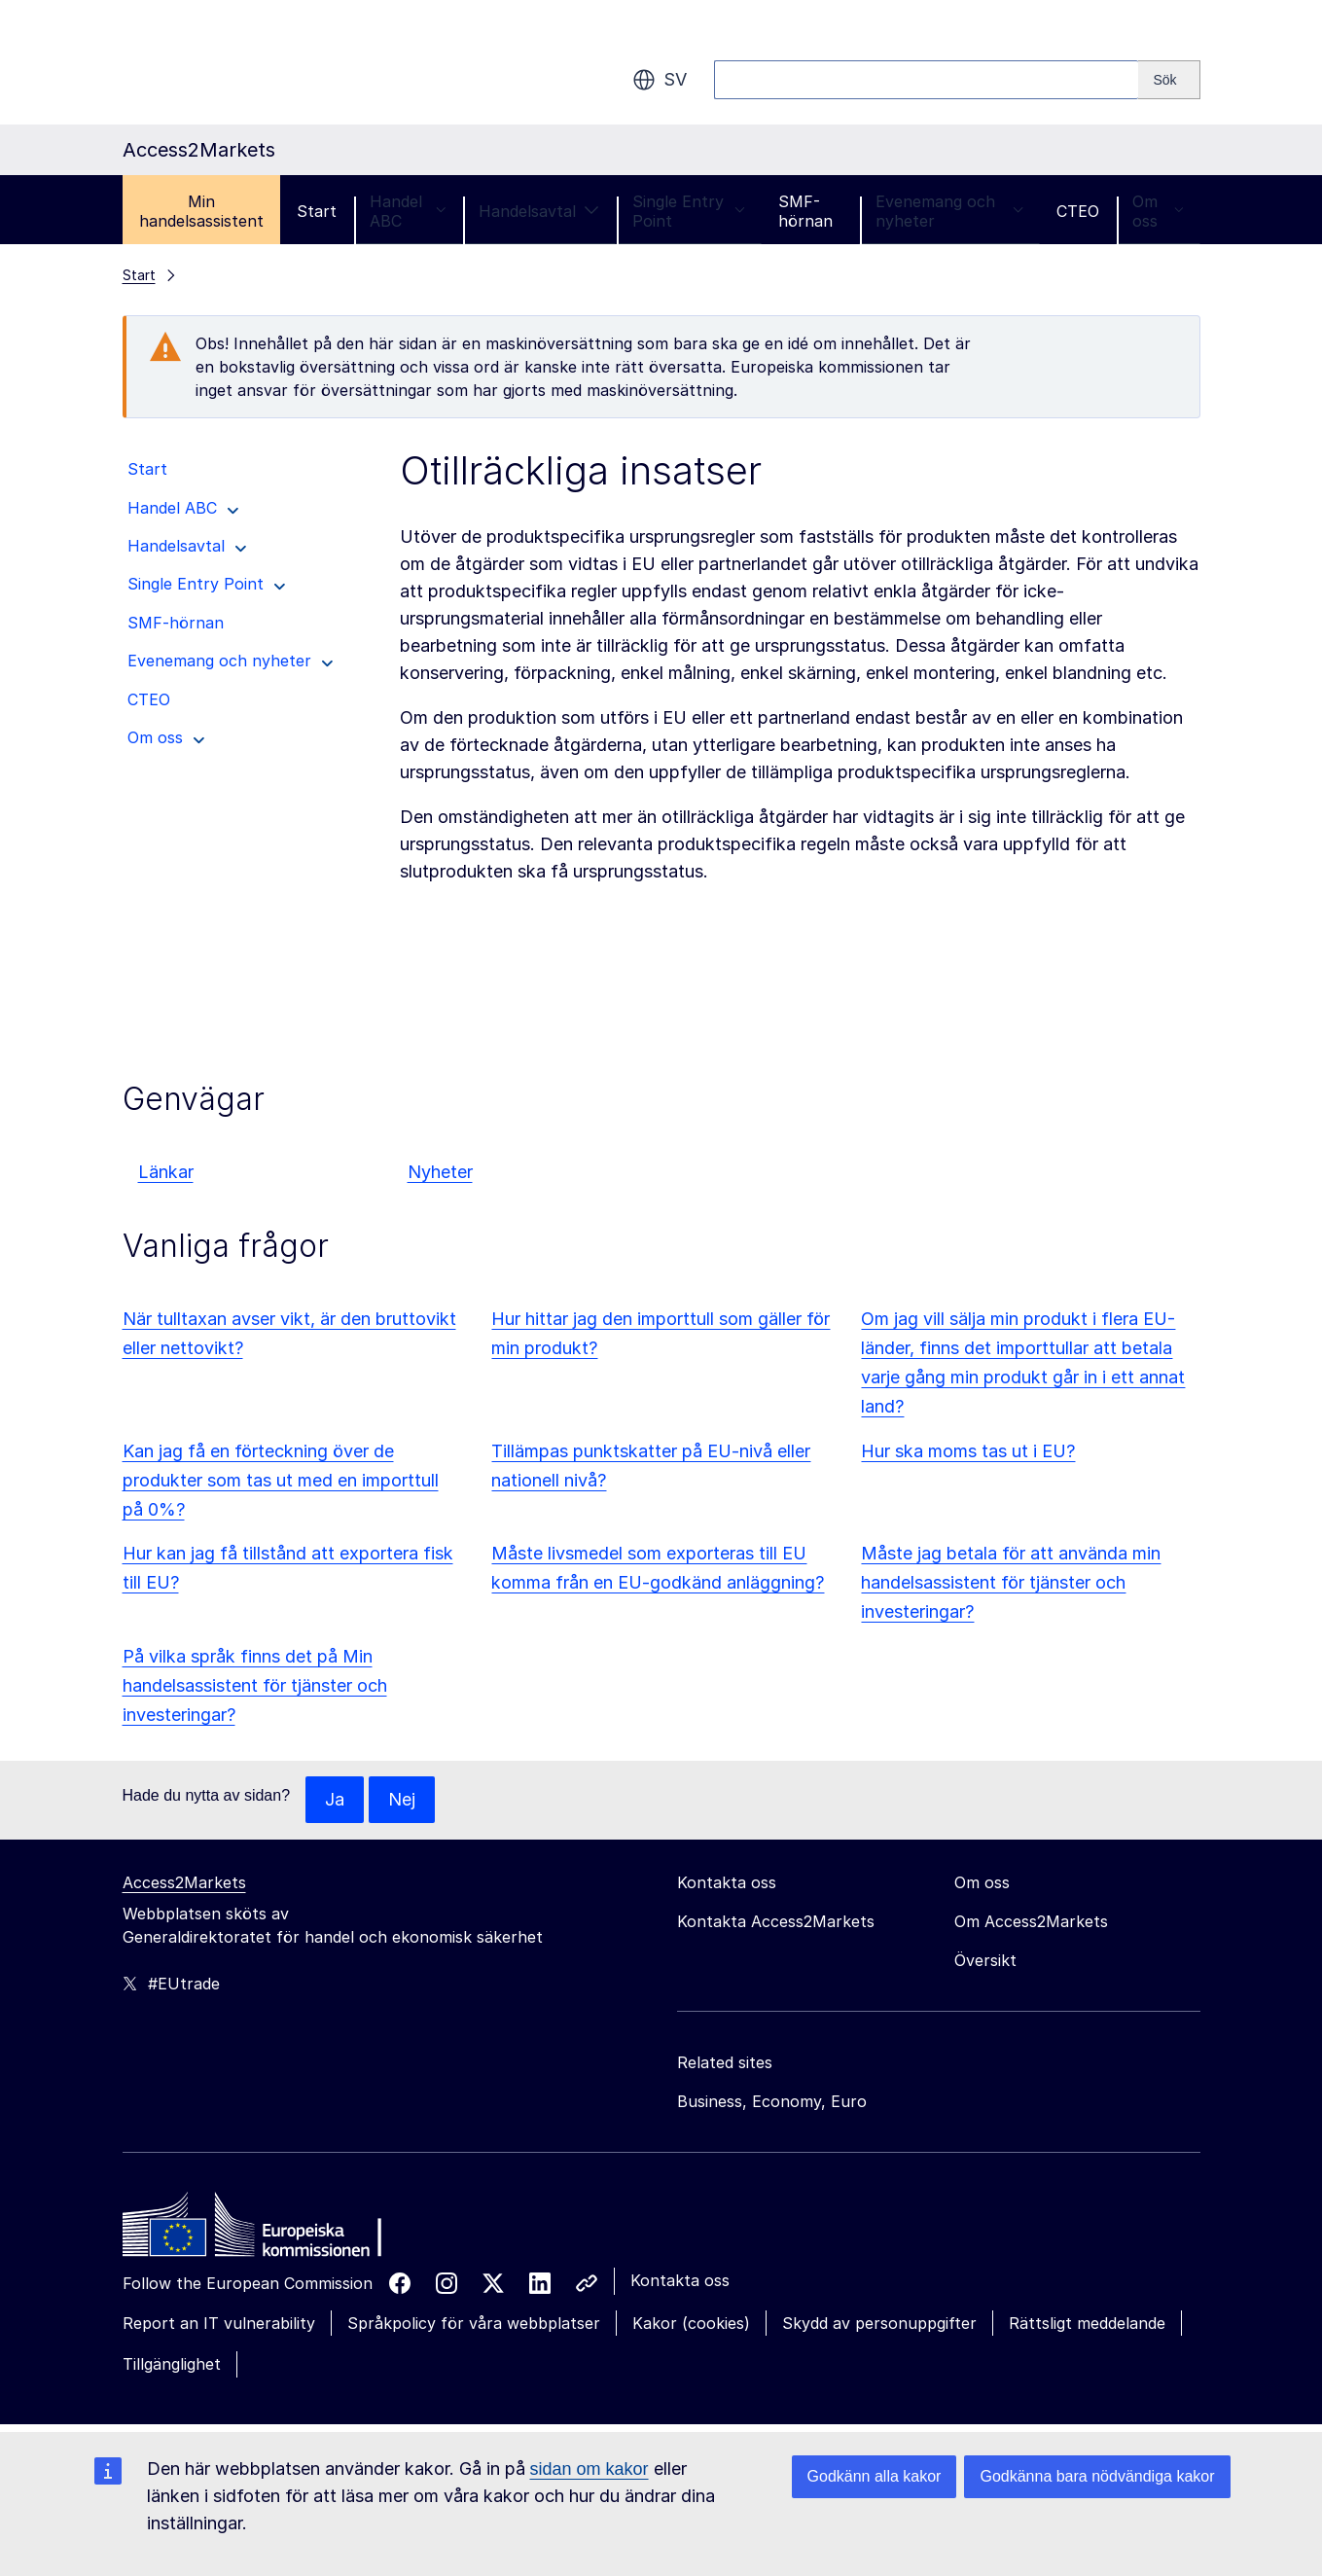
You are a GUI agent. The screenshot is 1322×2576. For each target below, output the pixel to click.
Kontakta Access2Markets (776, 1921)
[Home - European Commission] (264, 2230)
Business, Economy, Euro (772, 2101)
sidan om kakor (589, 2469)
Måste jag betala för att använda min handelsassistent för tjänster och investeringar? (1011, 1582)
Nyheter (440, 1172)
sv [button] (659, 79)
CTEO (1077, 211)
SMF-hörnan (805, 211)
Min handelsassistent (201, 211)
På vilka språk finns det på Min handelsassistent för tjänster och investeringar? (255, 1685)
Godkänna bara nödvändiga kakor (1097, 2476)
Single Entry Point (688, 211)
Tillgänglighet (172, 2364)
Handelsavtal (539, 211)
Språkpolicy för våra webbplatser (473, 2323)
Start (317, 211)
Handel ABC (408, 211)
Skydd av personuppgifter (879, 2323)
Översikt (985, 1960)
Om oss (1158, 211)
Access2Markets (184, 1882)
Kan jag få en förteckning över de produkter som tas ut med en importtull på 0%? (281, 1480)
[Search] (1168, 79)
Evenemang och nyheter (949, 211)
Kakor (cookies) (691, 2323)
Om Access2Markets (1031, 1921)
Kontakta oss (680, 2280)
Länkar (166, 1172)
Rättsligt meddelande (1087, 2323)
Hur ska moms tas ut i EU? (968, 1451)
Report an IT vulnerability (219, 2323)
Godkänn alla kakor (874, 2476)
